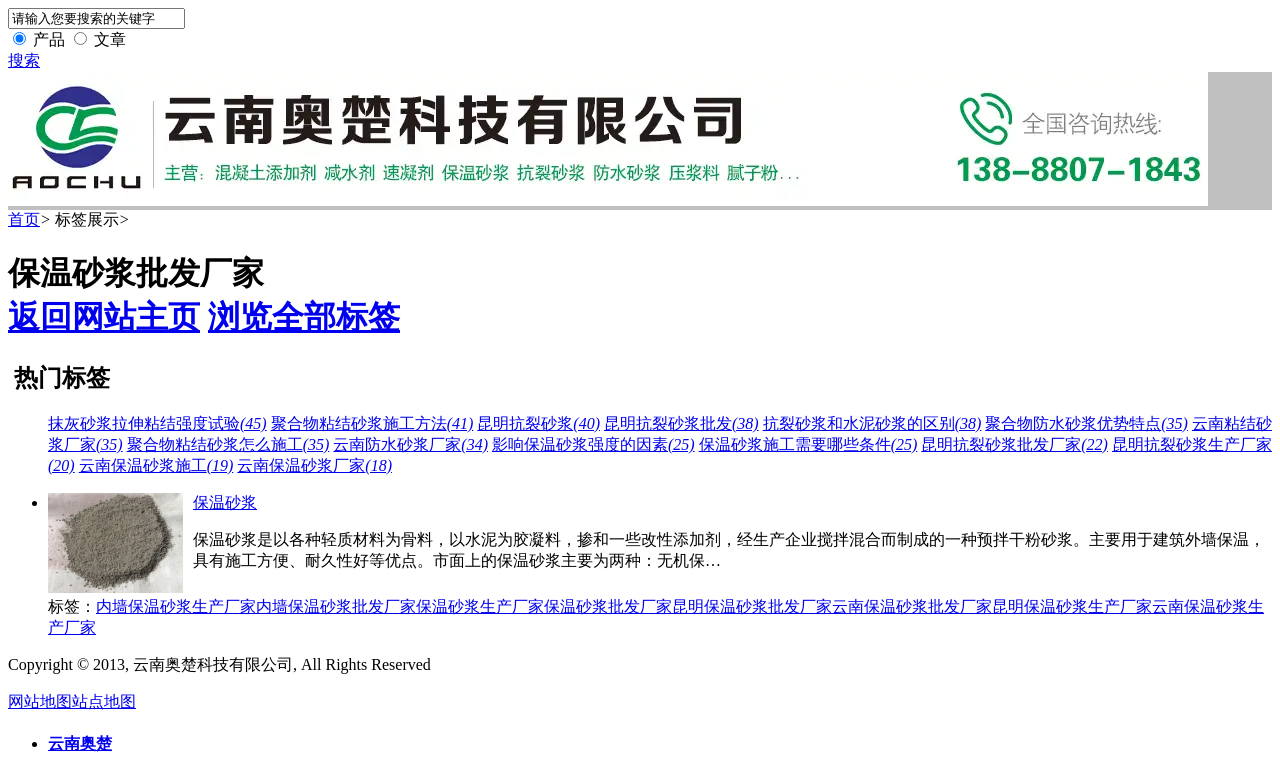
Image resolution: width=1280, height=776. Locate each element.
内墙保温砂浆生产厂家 (176, 606)
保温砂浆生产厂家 (480, 606)
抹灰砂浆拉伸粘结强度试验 (157, 423)
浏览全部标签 (304, 317)
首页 (24, 219)
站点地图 (104, 701)
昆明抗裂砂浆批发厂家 (1014, 444)
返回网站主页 (104, 317)
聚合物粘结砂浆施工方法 (372, 423)
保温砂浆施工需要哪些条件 (808, 444)
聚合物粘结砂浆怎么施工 (228, 444)
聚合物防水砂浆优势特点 (1086, 423)
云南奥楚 (80, 743)
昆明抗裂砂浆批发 (681, 423)
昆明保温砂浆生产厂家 (1072, 606)
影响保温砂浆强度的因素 (593, 444)
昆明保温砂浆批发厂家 (752, 606)
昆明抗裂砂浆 (538, 423)
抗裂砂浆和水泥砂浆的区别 (872, 423)
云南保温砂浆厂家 (314, 465)
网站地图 (40, 701)
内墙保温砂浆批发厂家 (336, 606)
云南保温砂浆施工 (156, 465)
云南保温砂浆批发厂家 (912, 606)
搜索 (24, 60)
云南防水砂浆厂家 (410, 444)
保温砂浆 (225, 502)
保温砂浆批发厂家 (608, 606)
